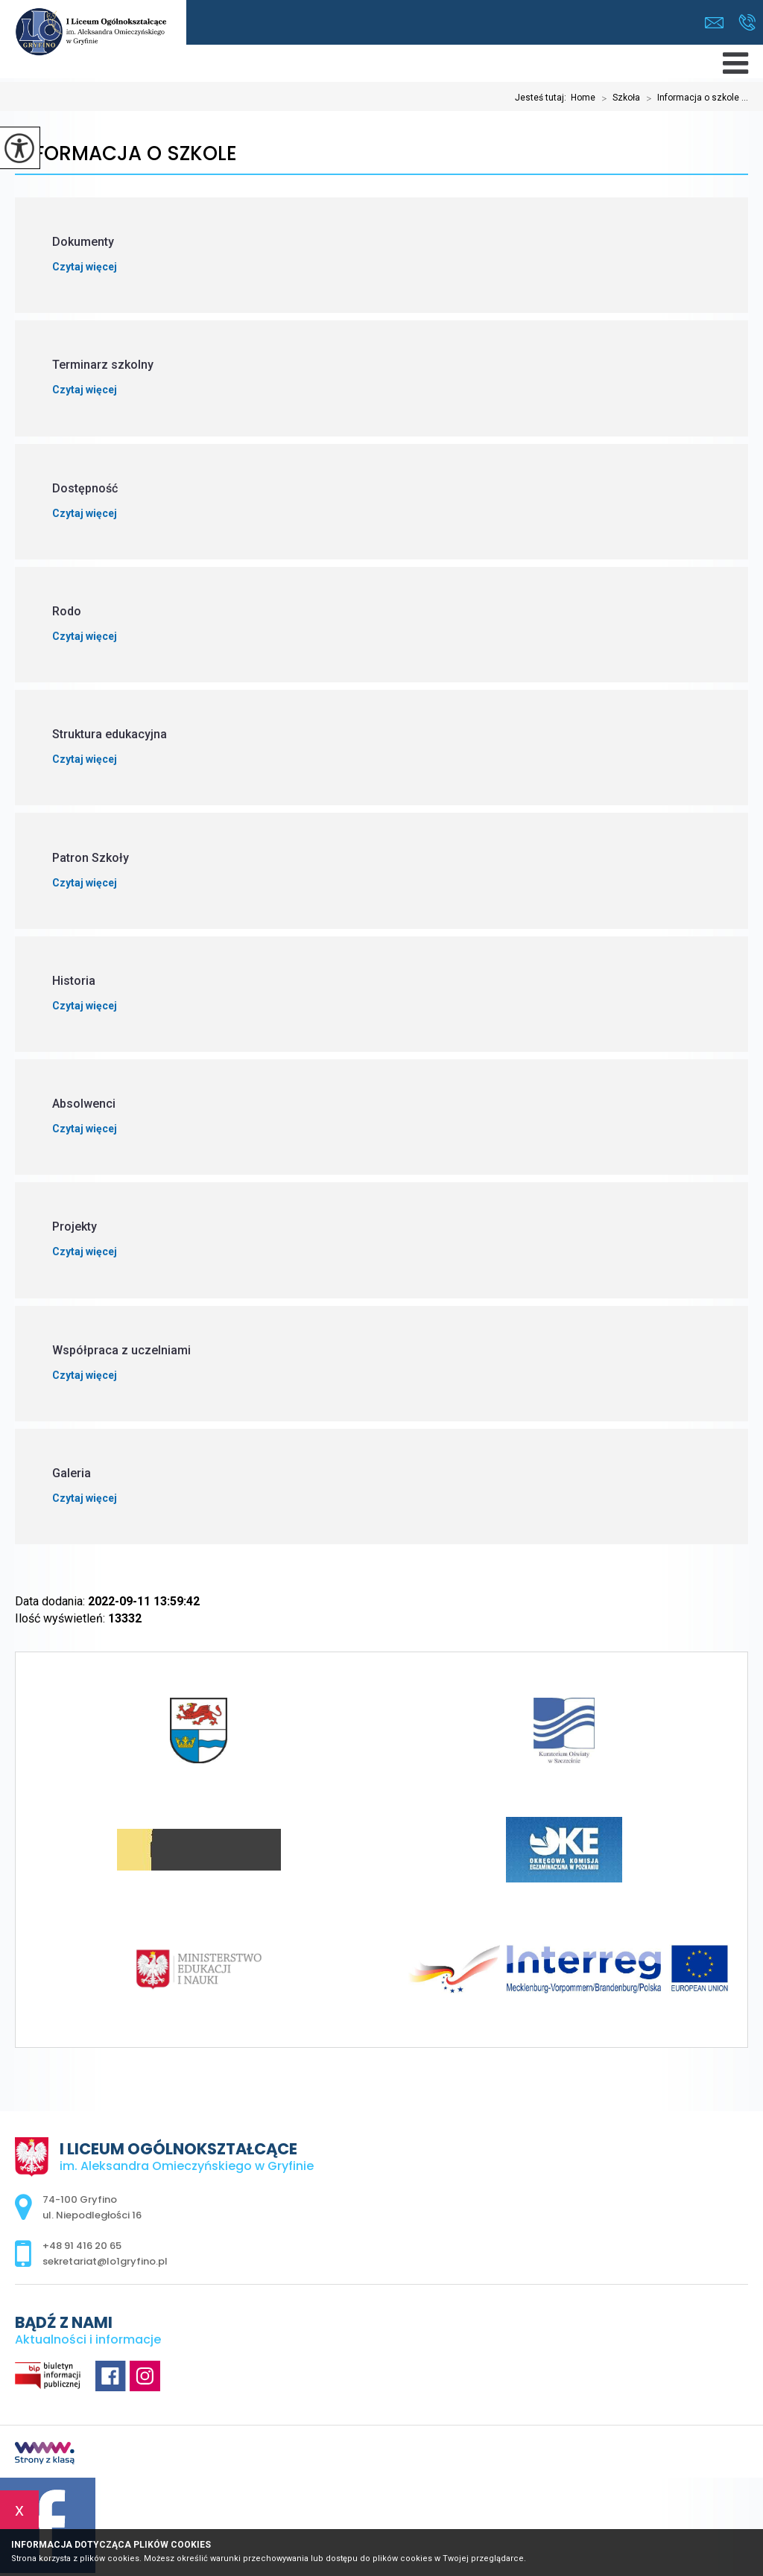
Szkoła (617, 98)
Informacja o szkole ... (694, 98)
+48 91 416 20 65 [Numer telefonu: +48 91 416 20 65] (81, 2246)
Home (583, 97)
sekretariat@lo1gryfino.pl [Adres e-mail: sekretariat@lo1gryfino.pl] (105, 2261)
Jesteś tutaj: (543, 97)
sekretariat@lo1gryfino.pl (714, 22)
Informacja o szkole (126, 154)
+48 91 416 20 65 (747, 22)
